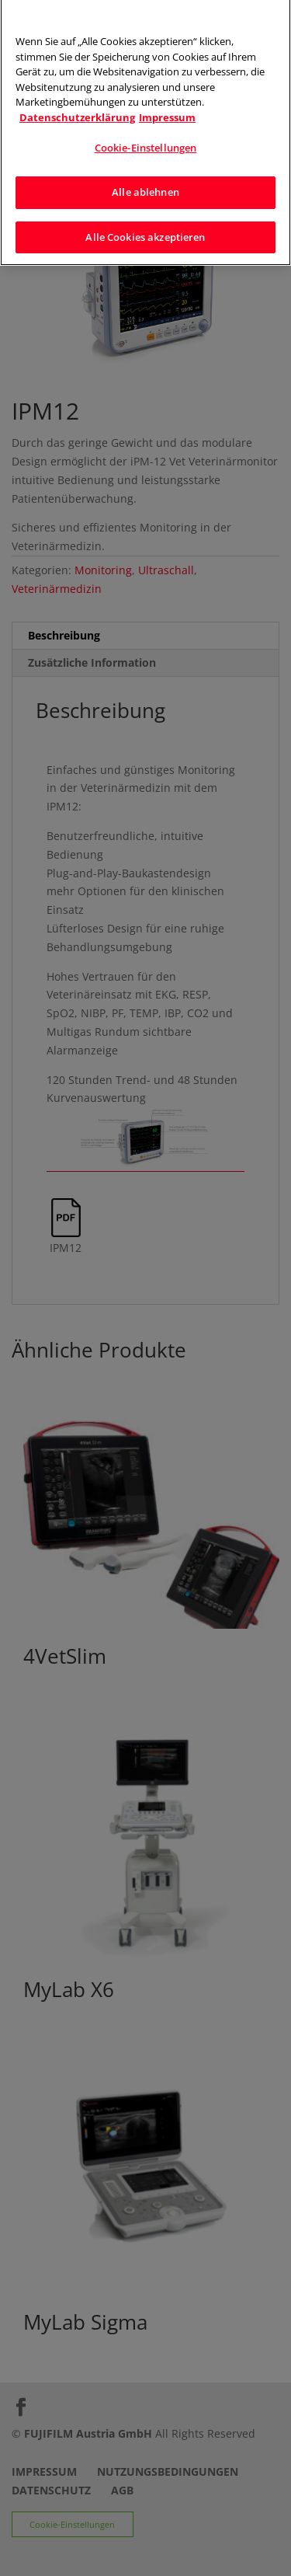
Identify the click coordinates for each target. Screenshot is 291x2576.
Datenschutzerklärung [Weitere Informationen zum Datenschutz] (77, 109)
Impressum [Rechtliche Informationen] (167, 109)
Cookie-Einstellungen (146, 140)
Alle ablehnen (145, 184)
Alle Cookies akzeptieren (145, 228)
